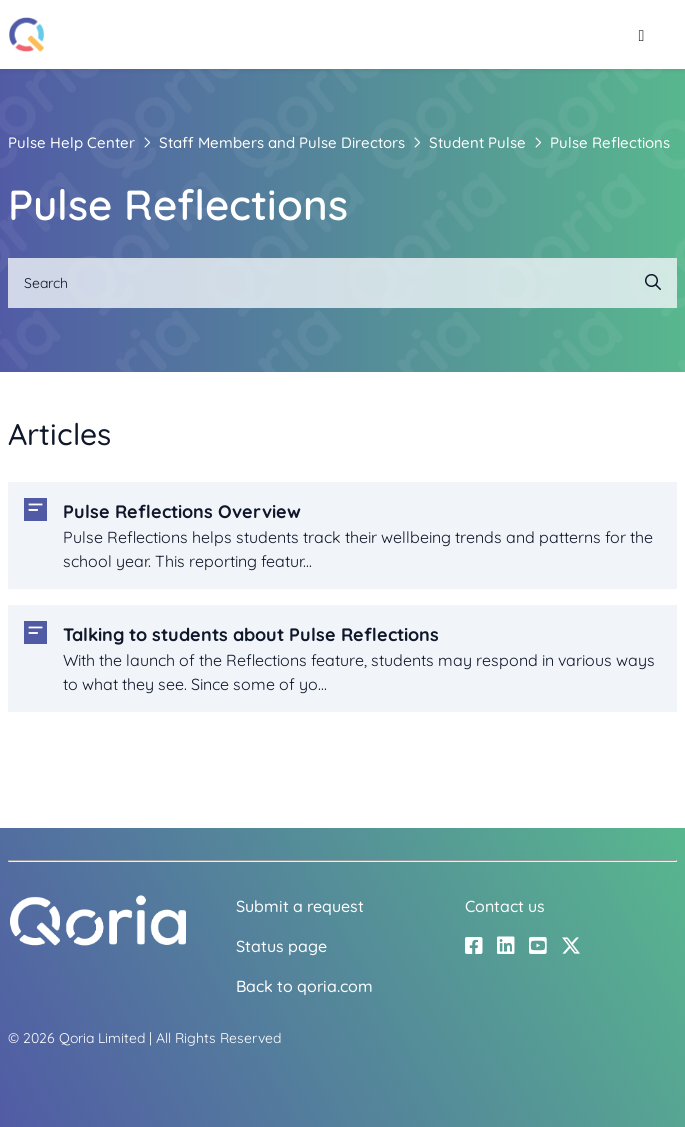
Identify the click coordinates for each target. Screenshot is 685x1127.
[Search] (342, 283)
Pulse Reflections (610, 142)
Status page (281, 946)
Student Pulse (477, 142)
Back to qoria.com (304, 986)
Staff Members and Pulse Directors (282, 142)
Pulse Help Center (71, 142)
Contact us (505, 906)
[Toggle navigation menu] (641, 35)
